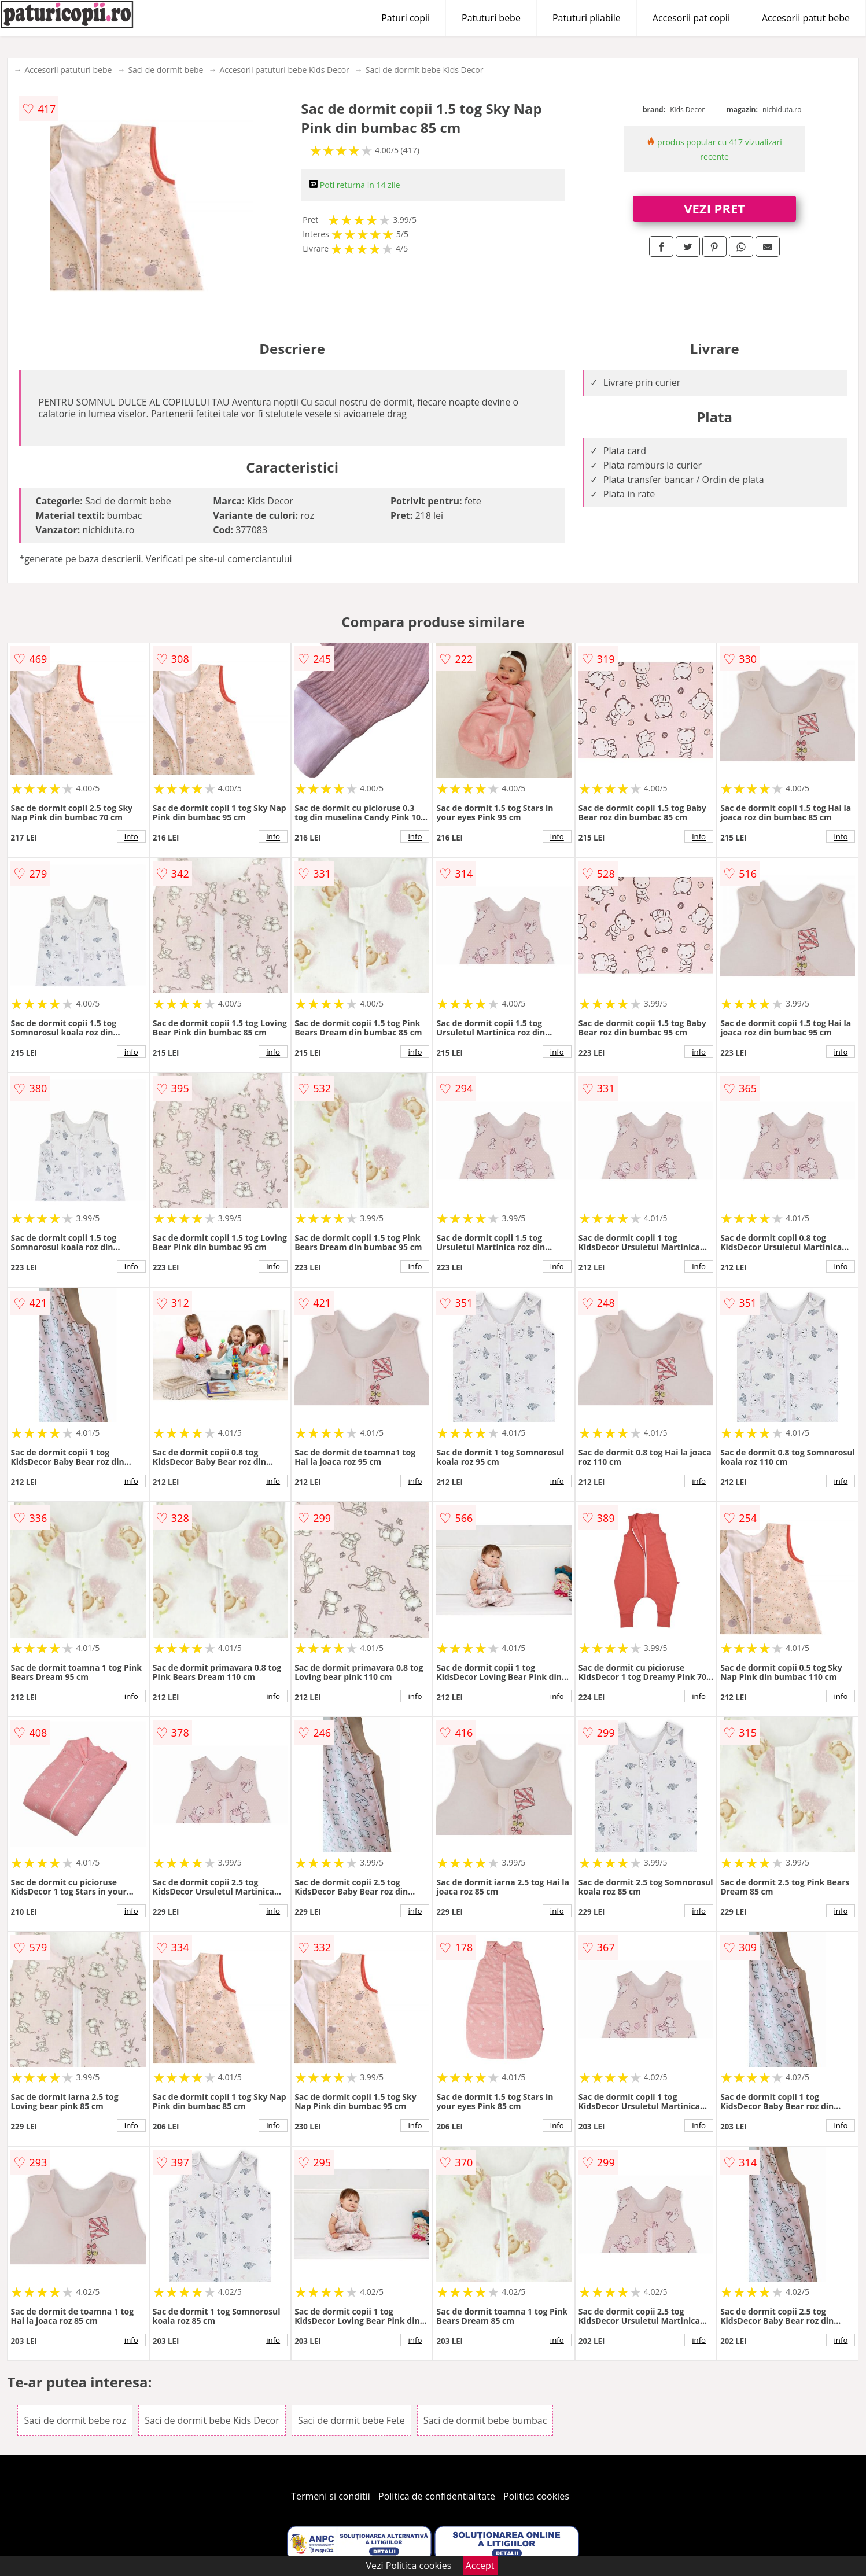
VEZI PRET (714, 208)
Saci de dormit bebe (165, 69)
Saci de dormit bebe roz (75, 2420)
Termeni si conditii (330, 2496)
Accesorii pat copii (691, 18)
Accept (480, 2565)
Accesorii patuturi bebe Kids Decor (284, 69)
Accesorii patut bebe (806, 18)
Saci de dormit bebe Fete (351, 2420)
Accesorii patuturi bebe (68, 69)
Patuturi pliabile (586, 18)
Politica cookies (536, 2496)
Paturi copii (405, 18)
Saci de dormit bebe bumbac (485, 2420)
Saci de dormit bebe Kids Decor (425, 69)
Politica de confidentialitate (436, 2496)
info (131, 836)
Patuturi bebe (491, 18)
